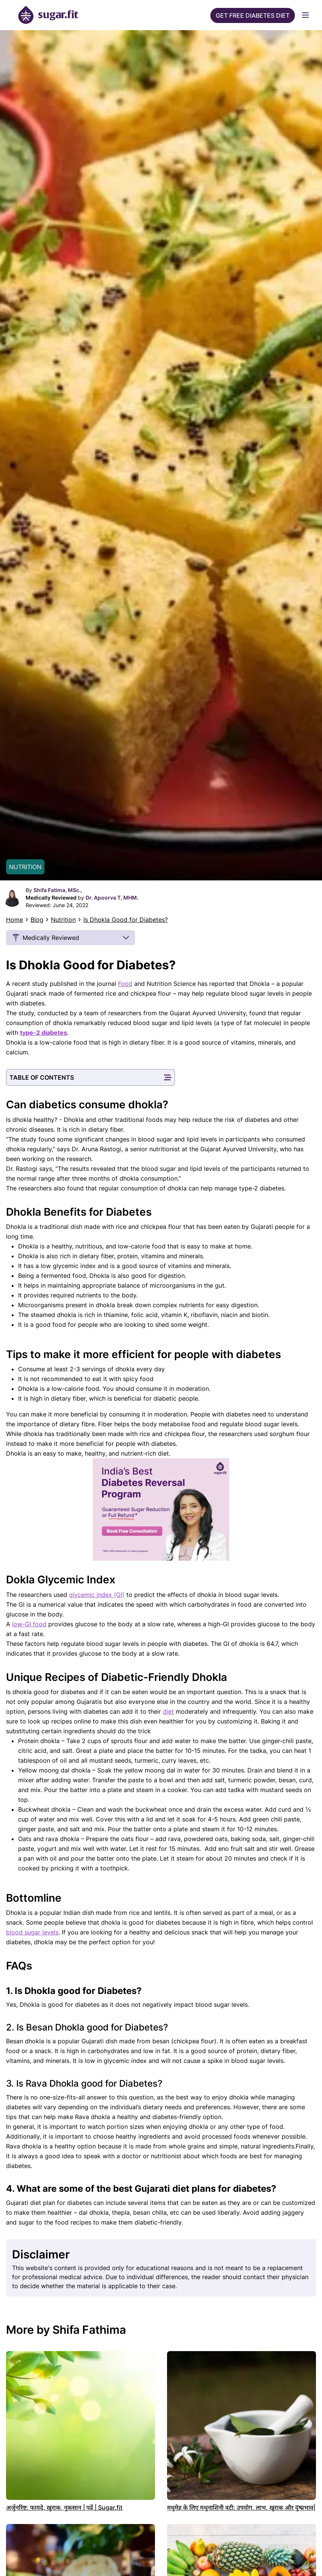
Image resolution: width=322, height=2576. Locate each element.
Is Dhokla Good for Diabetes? (125, 919)
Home (14, 919)
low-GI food (29, 1624)
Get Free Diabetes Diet (253, 15)
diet (168, 1711)
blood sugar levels (32, 1932)
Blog (37, 919)
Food (125, 983)
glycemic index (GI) (96, 1594)
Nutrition (63, 919)
